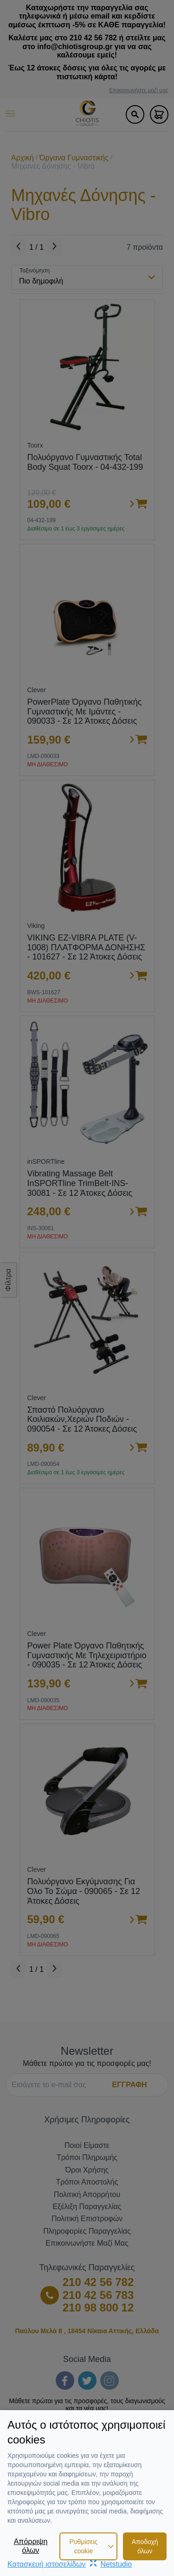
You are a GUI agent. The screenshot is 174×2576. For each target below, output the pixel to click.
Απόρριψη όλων (31, 2546)
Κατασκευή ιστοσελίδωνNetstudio (69, 2564)
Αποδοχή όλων (145, 2546)
